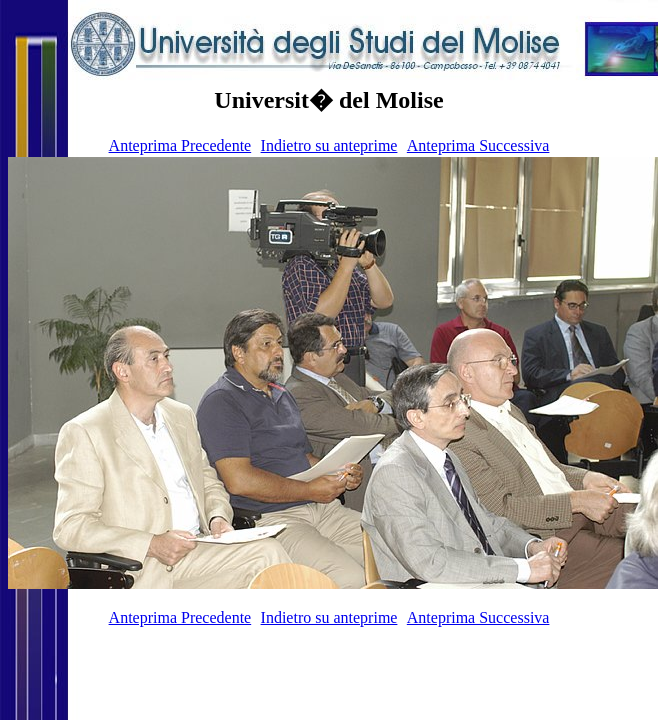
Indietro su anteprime (329, 145)
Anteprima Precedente (180, 145)
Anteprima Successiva (478, 145)
